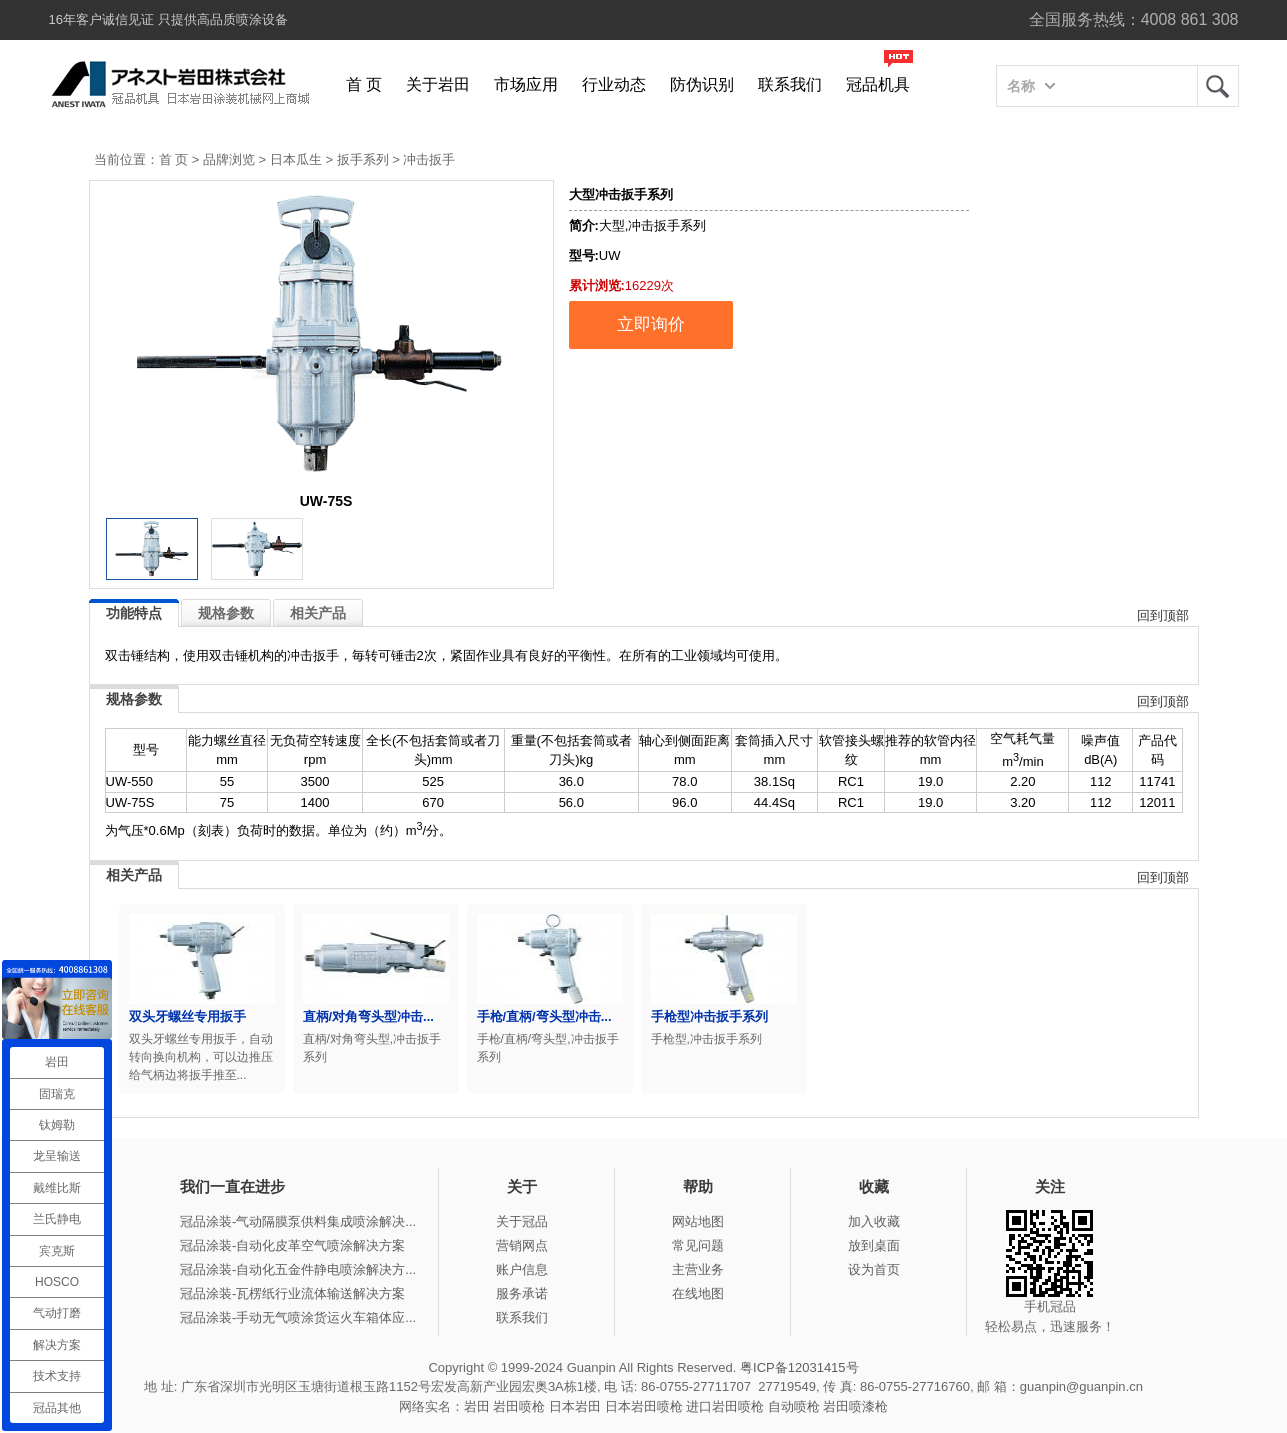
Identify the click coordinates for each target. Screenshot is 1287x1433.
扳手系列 (363, 159)
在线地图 (698, 1293)
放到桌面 (874, 1245)
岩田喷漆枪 (855, 1406)
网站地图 (698, 1221)
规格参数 (226, 613)
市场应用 (526, 84)
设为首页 (874, 1269)
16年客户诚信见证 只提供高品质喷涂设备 (168, 19)
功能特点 (134, 613)
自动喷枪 (794, 1406)
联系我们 (790, 84)
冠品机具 (878, 84)
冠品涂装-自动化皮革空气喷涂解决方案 (292, 1245)
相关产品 (318, 613)
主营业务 (698, 1269)
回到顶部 (1163, 615)
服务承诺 (522, 1293)
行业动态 (614, 84)
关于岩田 (438, 84)
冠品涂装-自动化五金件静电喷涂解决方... (298, 1269)
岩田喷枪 (519, 1406)
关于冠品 (522, 1221)
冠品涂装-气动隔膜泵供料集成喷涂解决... (298, 1221)
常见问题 (698, 1245)
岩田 (1218, 86)
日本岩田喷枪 (644, 1406)
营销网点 (522, 1245)
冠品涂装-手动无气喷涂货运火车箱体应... (298, 1317)
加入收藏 (874, 1221)
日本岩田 (575, 1406)
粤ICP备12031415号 (799, 1367)
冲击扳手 (429, 159)
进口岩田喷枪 (725, 1406)
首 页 (364, 84)
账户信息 (522, 1269)
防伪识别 (702, 84)
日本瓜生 (296, 159)
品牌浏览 (229, 159)
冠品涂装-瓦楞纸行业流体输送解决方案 (292, 1293)
